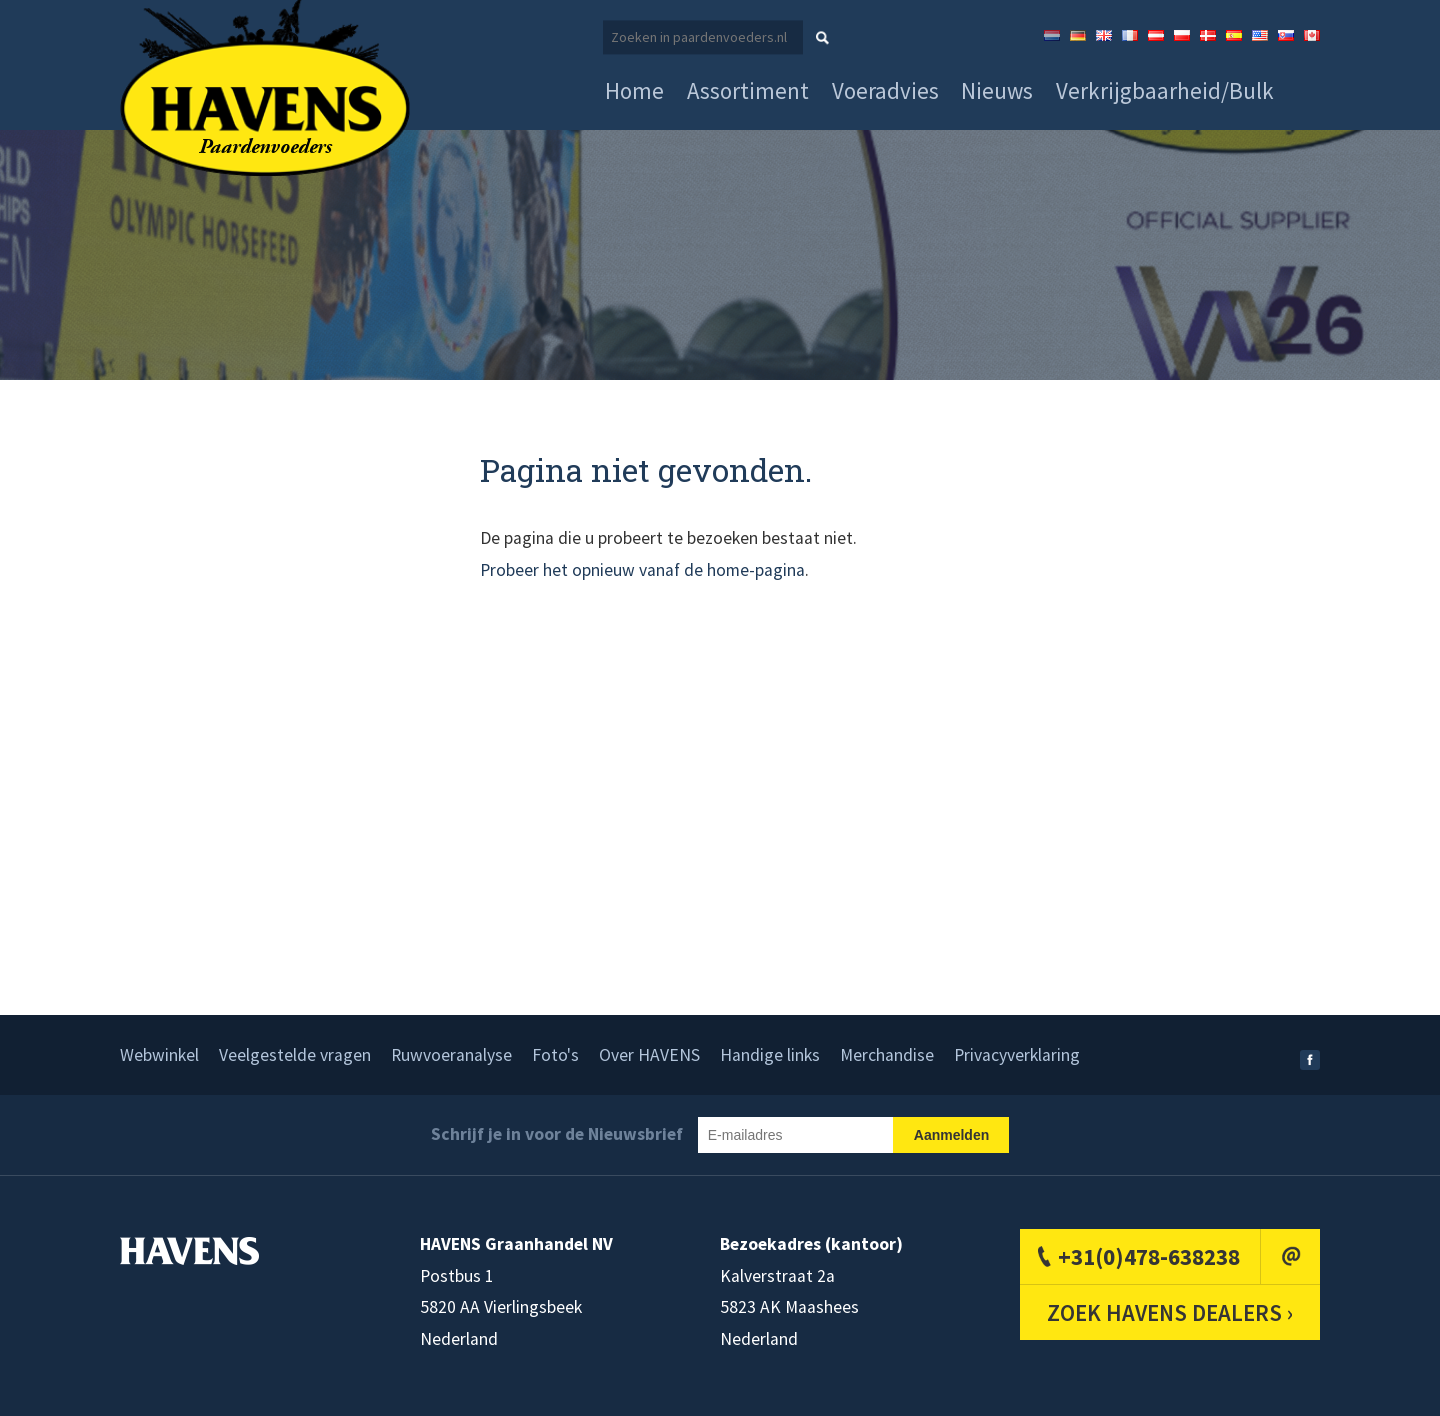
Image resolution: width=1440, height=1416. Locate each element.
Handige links (770, 1055)
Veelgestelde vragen (295, 1055)
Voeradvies (885, 90)
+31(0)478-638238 (1149, 1256)
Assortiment (748, 90)
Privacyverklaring (1017, 1055)
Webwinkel (159, 1055)
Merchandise (887, 1055)
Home (634, 90)
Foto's (555, 1055)
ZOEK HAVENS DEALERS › (1170, 1312)
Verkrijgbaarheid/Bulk (1165, 90)
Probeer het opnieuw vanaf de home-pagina (642, 570)
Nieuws (997, 90)
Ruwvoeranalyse (451, 1055)
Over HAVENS (649, 1055)
